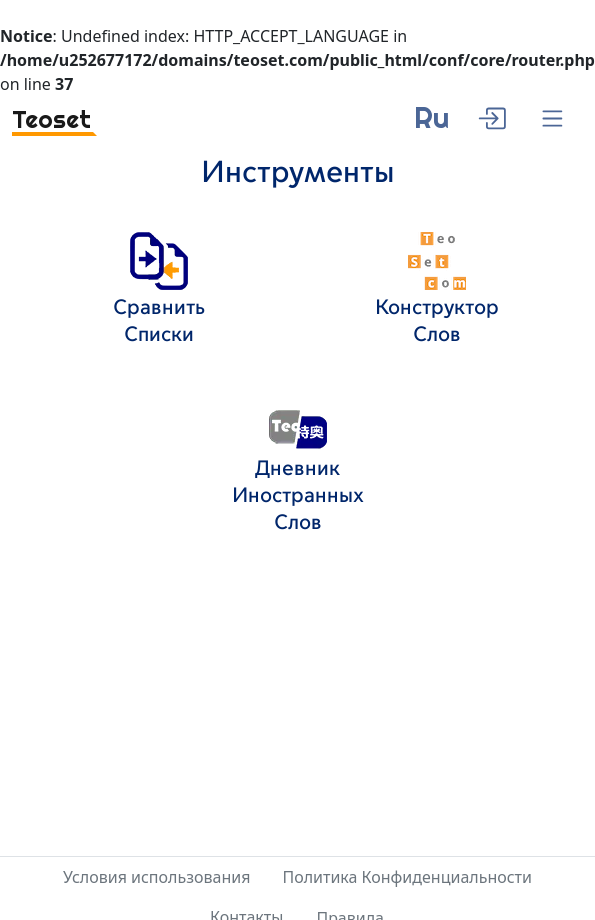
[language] (431, 125)
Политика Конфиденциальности (407, 877)
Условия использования (156, 877)
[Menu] (552, 119)
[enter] (491, 116)
